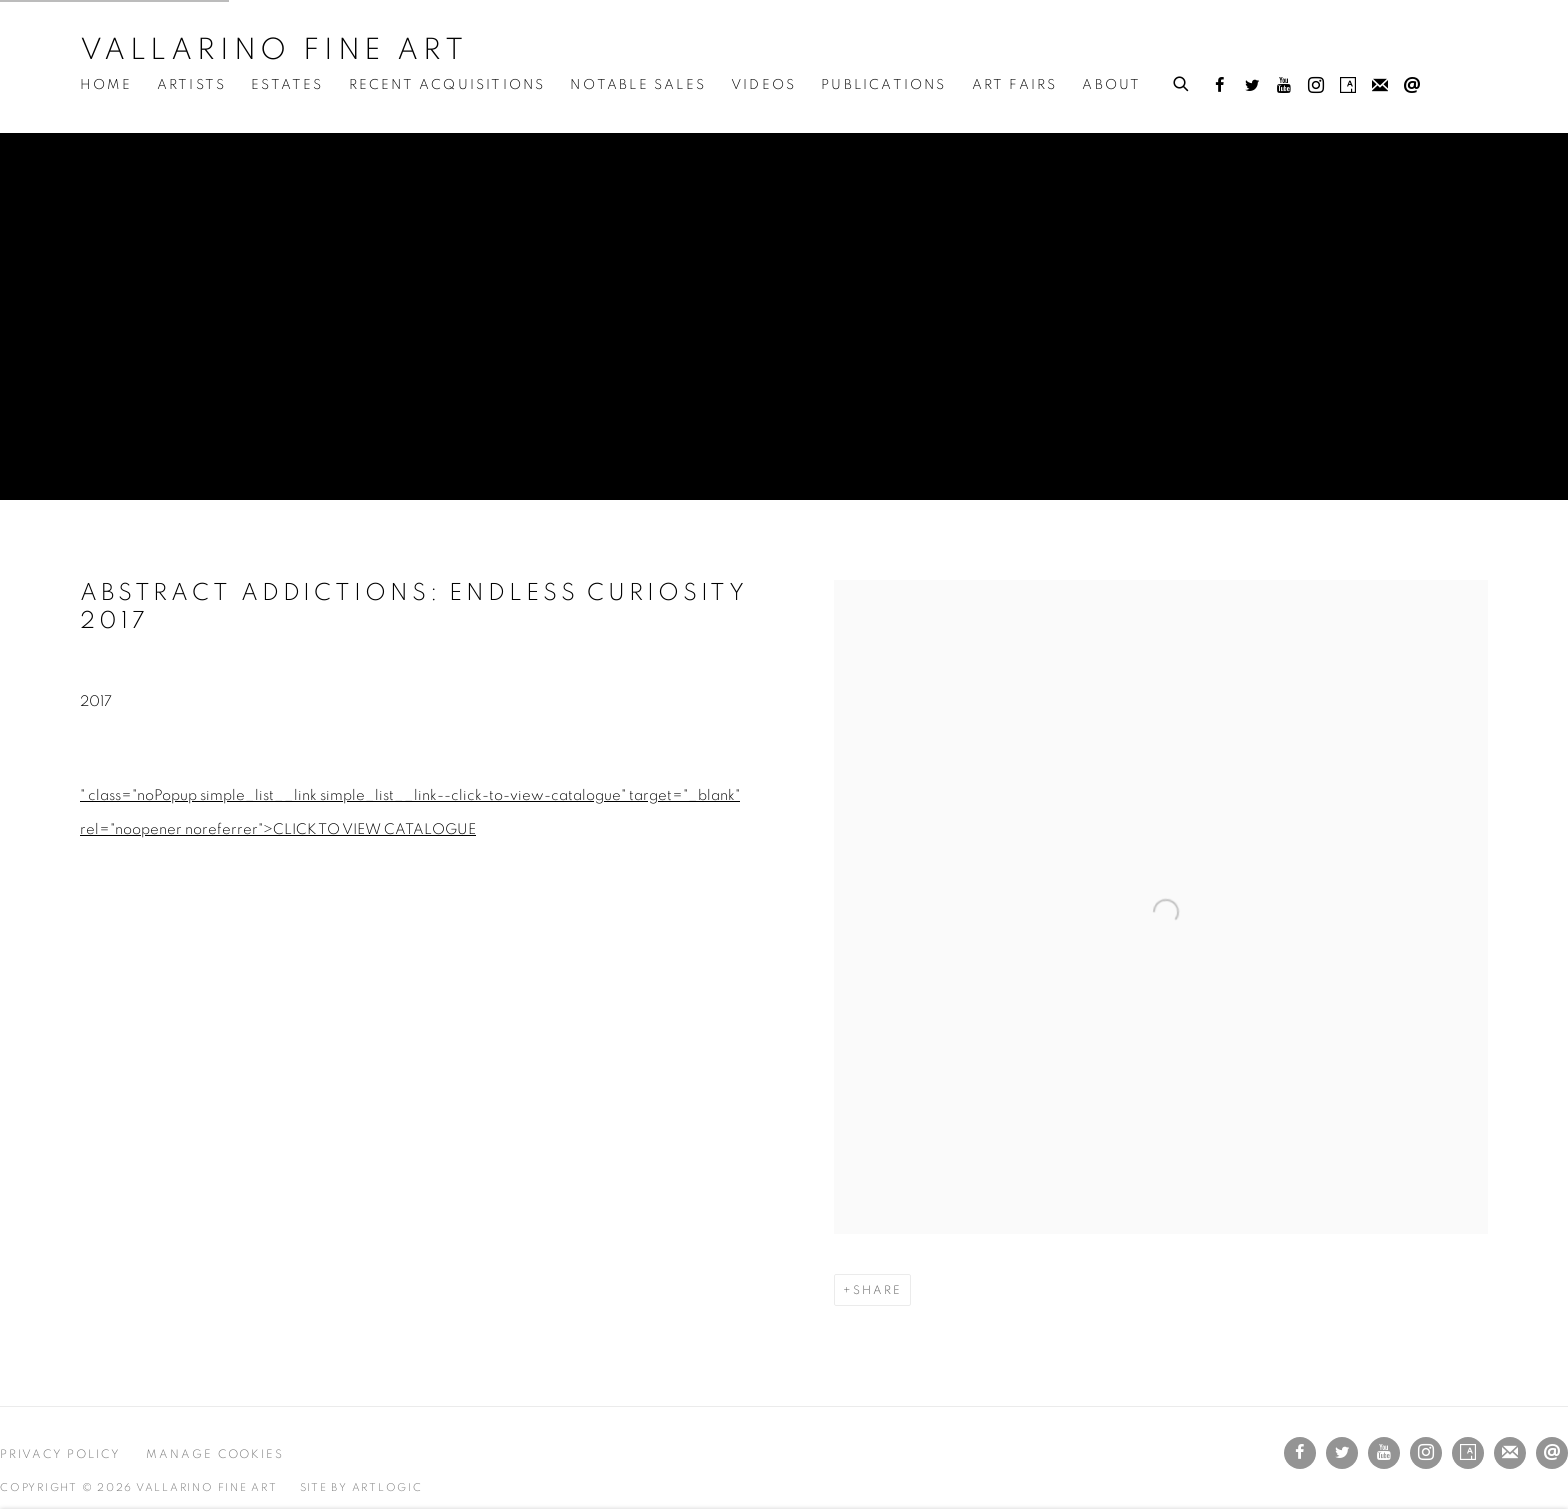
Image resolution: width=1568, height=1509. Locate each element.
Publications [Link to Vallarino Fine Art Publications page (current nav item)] (883, 85)
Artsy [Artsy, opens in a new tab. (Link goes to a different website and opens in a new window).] (1348, 86)
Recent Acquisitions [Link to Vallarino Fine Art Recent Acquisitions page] (447, 85)
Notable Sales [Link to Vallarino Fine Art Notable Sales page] (638, 85)
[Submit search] (1182, 81)
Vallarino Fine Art (273, 50)
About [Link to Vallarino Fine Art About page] (1111, 85)
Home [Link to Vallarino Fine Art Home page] (106, 85)
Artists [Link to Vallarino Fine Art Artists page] (191, 85)
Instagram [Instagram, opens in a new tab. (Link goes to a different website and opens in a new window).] (1316, 86)
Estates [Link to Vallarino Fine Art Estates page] (287, 85)
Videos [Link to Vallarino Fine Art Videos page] (763, 85)
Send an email (1412, 86)
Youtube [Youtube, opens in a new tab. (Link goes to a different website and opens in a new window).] (1284, 86)
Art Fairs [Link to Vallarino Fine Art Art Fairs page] (1015, 85)
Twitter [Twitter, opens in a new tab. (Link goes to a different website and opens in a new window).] (1252, 86)
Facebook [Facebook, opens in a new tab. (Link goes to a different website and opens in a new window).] (1220, 86)
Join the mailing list (1380, 86)
